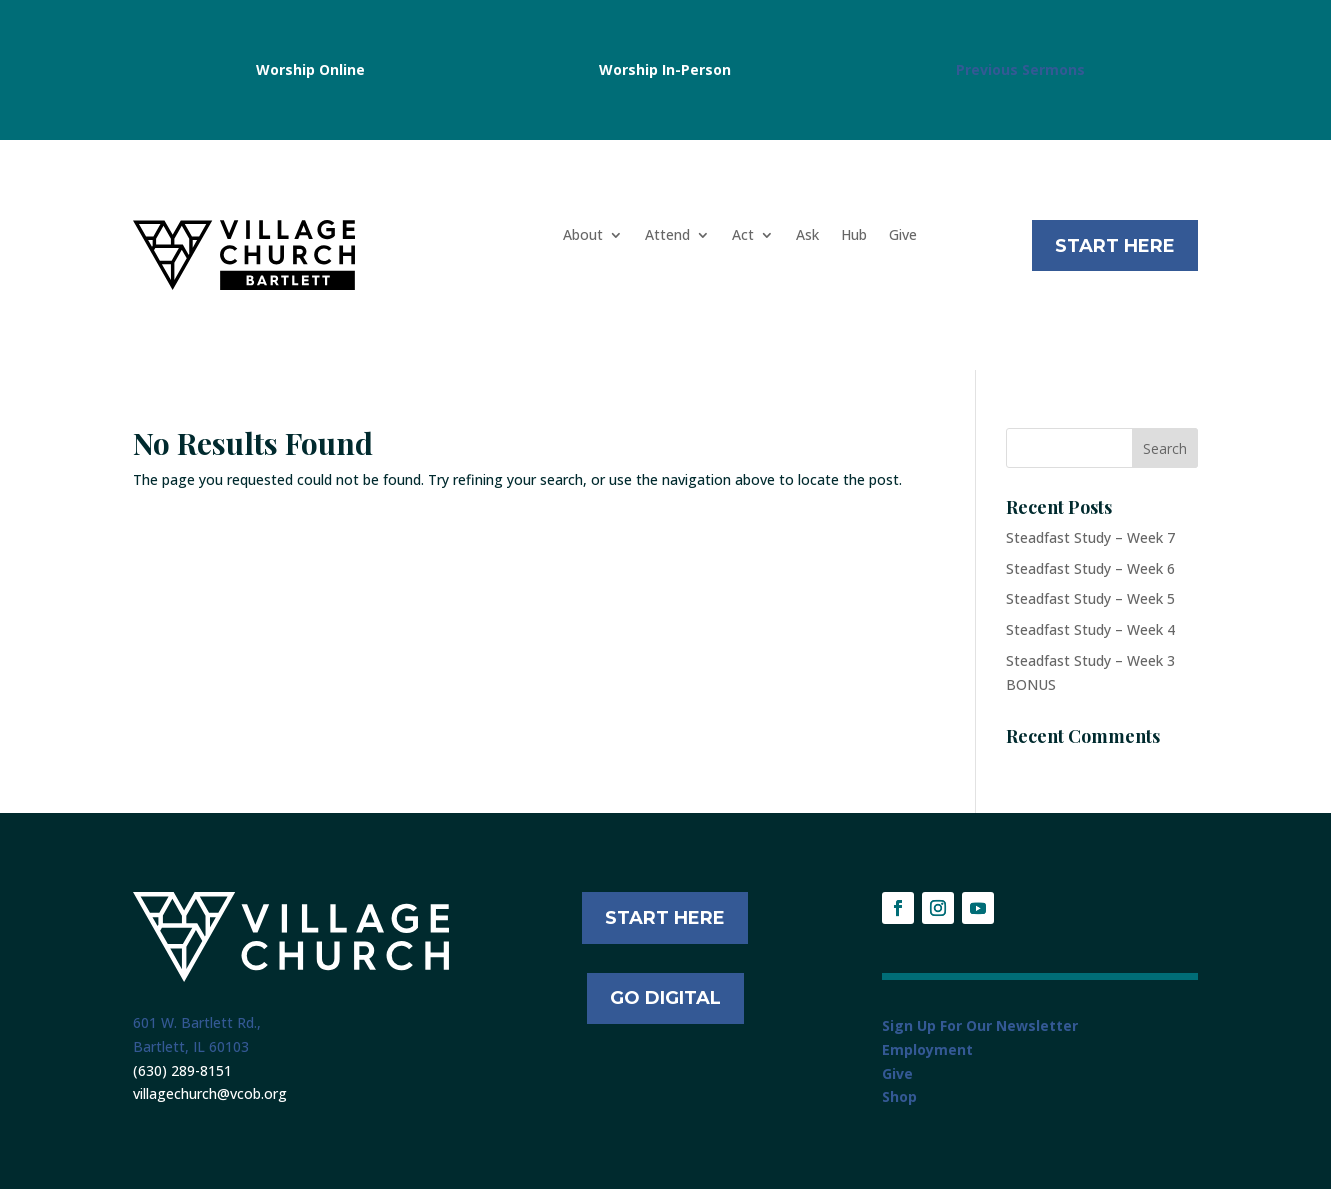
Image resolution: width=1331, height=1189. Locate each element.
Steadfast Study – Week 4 (1090, 629)
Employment (927, 1049)
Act (743, 236)
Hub (854, 236)
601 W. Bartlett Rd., (197, 1022)
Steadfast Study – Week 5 (1090, 598)
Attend (667, 236)
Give (903, 236)
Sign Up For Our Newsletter (980, 1025)
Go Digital (665, 998)
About (583, 236)
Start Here (1115, 246)
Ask (807, 236)
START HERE (665, 918)
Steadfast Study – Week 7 (1090, 537)
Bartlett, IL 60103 (191, 1046)
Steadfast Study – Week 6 (1090, 568)
